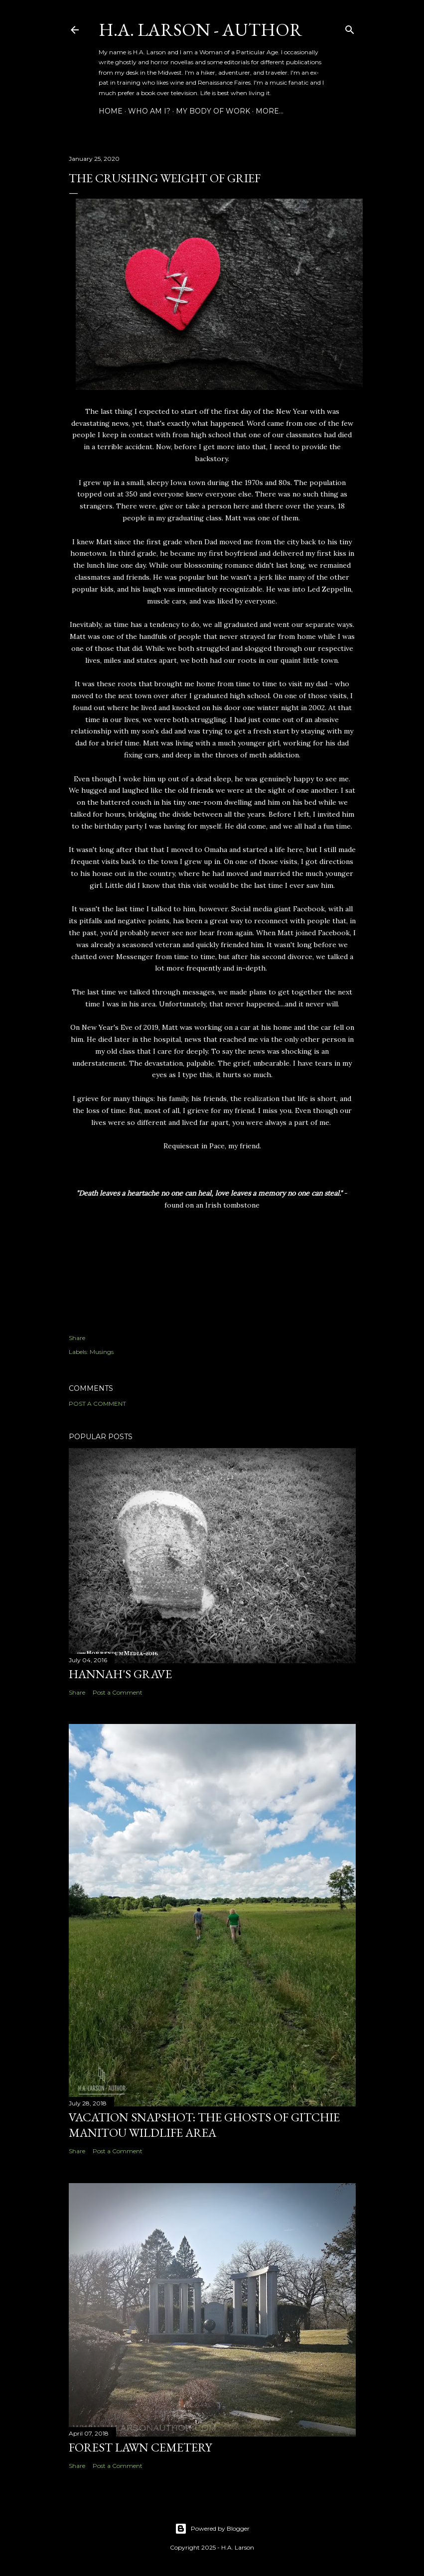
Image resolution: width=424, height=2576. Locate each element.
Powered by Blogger (212, 2529)
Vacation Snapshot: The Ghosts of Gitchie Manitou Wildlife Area (204, 2124)
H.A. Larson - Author (200, 29)
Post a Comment (97, 1403)
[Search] (350, 27)
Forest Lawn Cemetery (140, 2447)
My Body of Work (213, 111)
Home (111, 111)
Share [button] (77, 1338)
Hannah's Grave (120, 1674)
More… (269, 111)
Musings (102, 1351)
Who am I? (149, 111)
